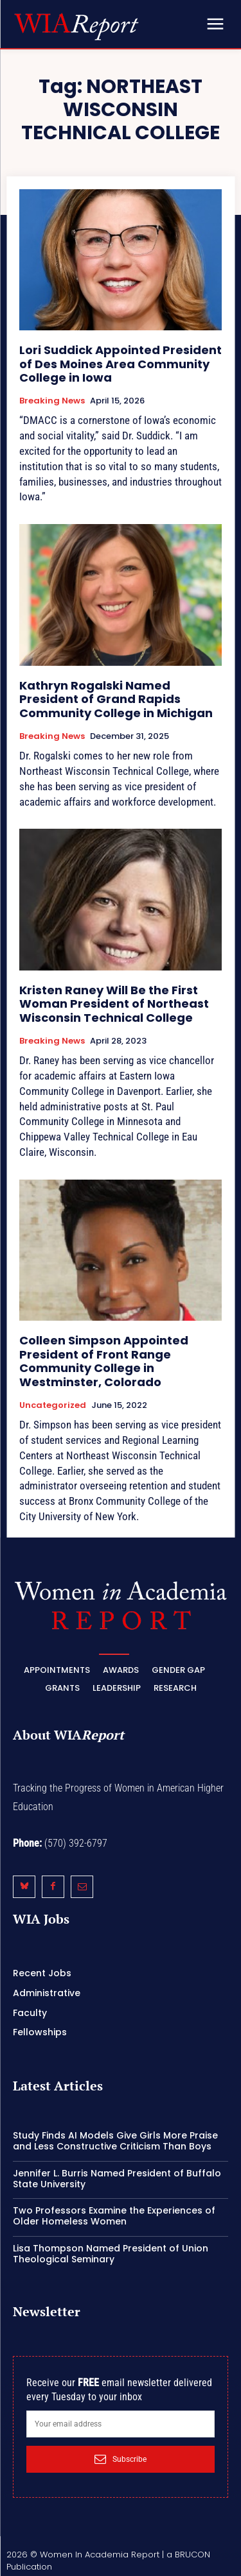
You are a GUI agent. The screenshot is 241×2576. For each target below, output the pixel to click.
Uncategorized (52, 1405)
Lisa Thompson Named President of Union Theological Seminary (110, 2254)
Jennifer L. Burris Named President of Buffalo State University (117, 2178)
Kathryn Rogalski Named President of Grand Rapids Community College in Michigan (116, 699)
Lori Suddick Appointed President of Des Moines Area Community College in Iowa (120, 364)
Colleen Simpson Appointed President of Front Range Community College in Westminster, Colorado (103, 1361)
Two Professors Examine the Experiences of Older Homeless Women (114, 2216)
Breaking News (52, 401)
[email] (120, 2424)
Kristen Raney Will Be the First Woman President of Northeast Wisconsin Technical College (114, 1004)
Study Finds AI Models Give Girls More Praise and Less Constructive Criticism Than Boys (115, 2141)
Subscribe (120, 2459)
